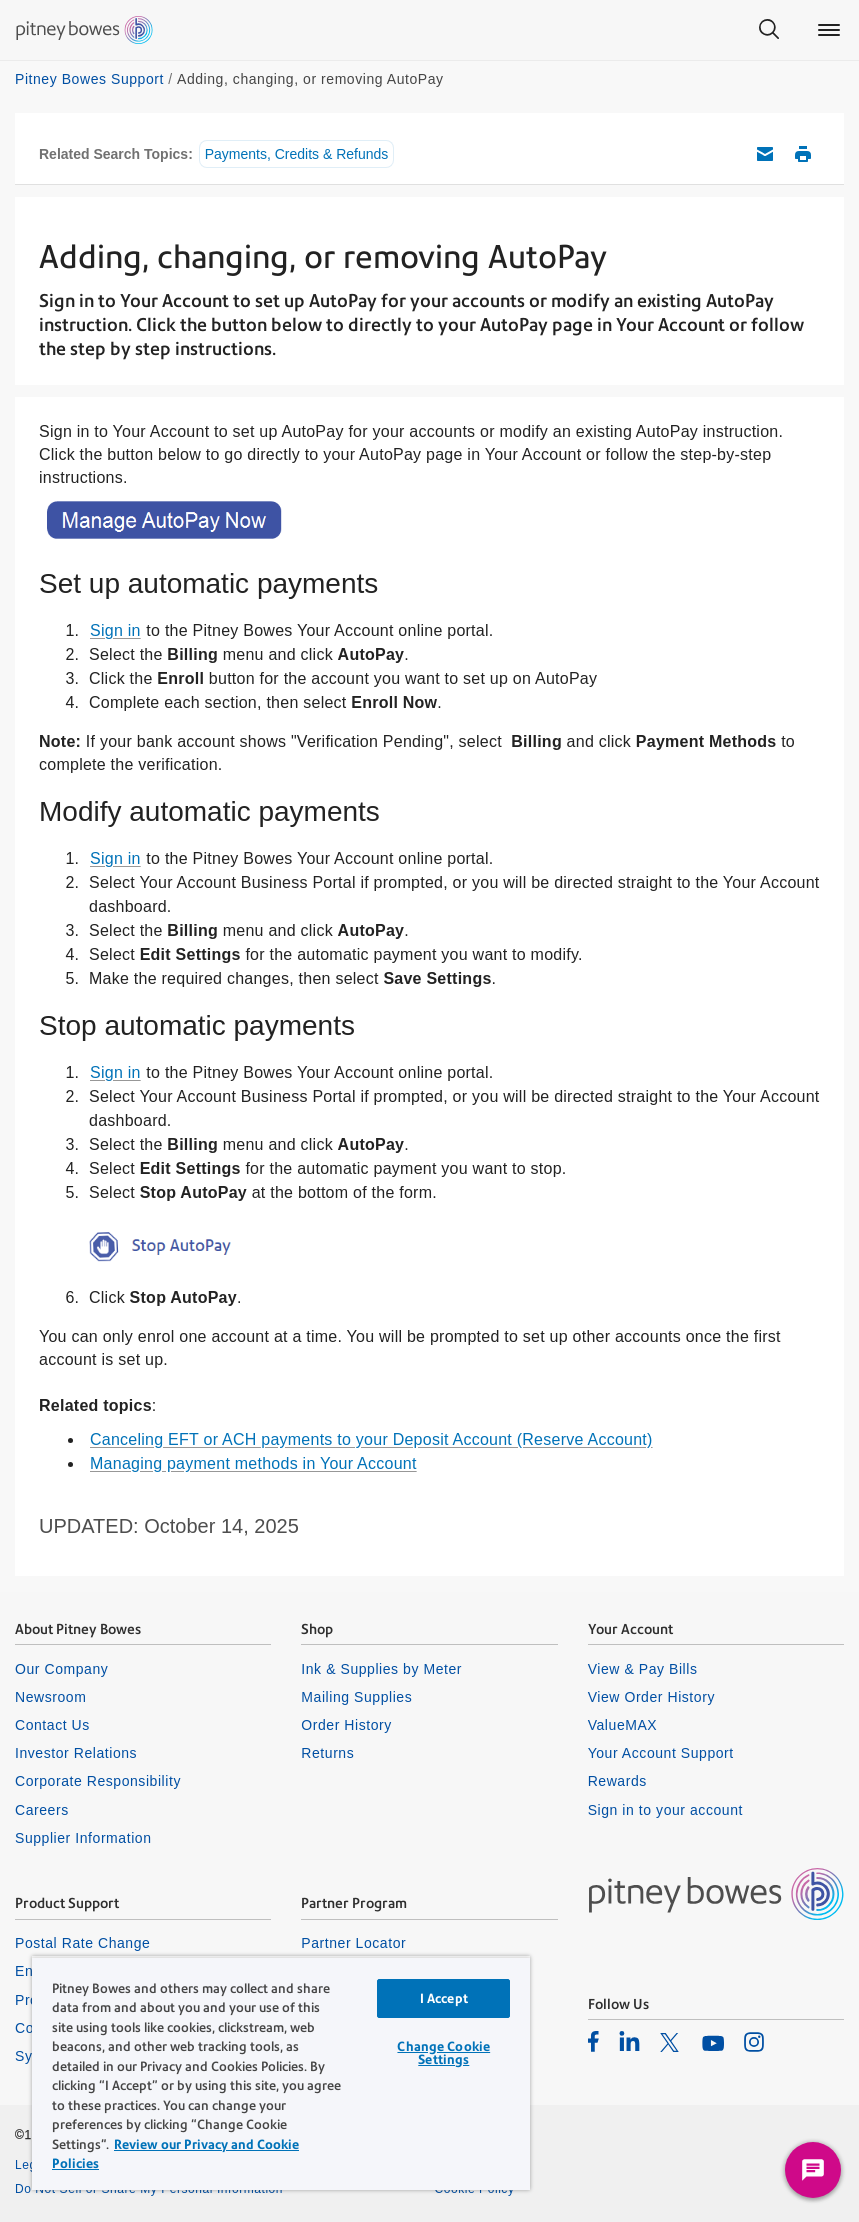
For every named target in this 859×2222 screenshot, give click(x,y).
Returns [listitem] (327, 1753)
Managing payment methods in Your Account (253, 1463)
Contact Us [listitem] (52, 1725)
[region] (281, 2073)
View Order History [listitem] (651, 1697)
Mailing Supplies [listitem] (356, 1697)
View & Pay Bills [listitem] (643, 1669)
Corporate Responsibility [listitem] (98, 1781)
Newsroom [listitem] (50, 1697)
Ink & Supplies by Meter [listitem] (381, 1669)
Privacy (456, 2165)
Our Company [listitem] (61, 1669)
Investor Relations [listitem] (76, 1753)
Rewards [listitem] (617, 1781)
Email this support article (765, 154)
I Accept (444, 1998)
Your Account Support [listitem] (661, 1753)
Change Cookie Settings (443, 2053)
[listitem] (593, 2041)
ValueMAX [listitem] (623, 1725)
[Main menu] (829, 30)
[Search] (769, 30)
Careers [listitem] (42, 1810)
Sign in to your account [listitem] (665, 1810)
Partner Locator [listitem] (353, 1943)
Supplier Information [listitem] (83, 1838)
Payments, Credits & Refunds (297, 154)
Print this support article (803, 154)
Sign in (115, 630)
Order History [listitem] (346, 1725)
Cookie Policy (475, 2189)
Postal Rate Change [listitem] (82, 1943)
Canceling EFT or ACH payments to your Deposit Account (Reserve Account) (371, 1439)
